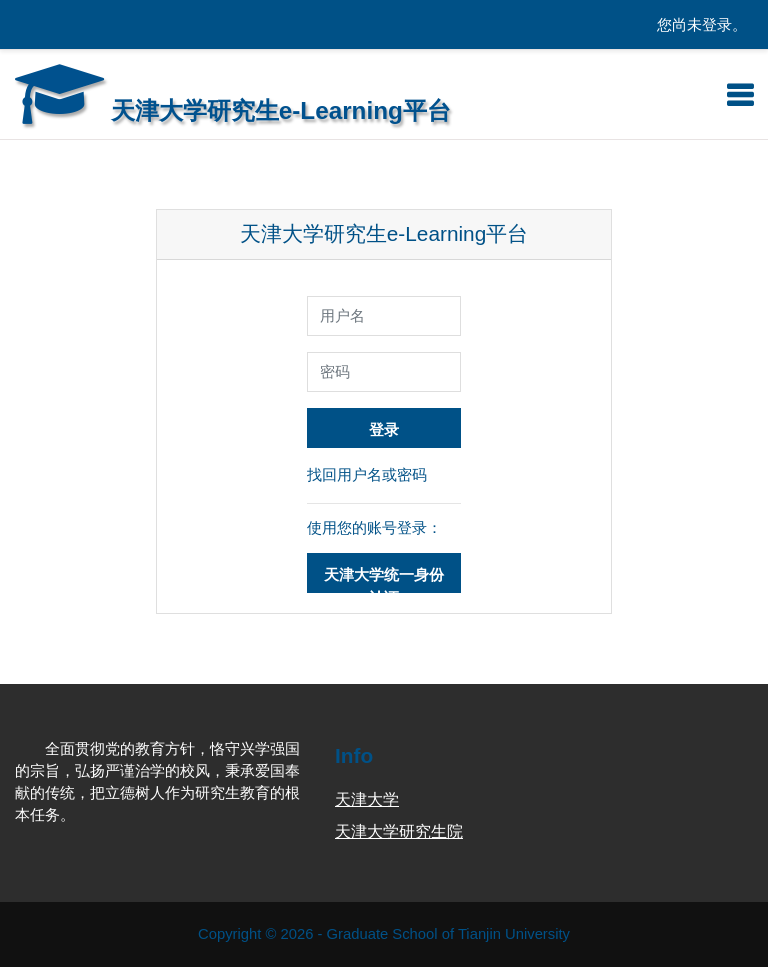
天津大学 (367, 799)
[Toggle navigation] (740, 95)
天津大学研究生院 (399, 831)
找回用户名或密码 (367, 475)
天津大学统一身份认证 (384, 580)
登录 (384, 430)
